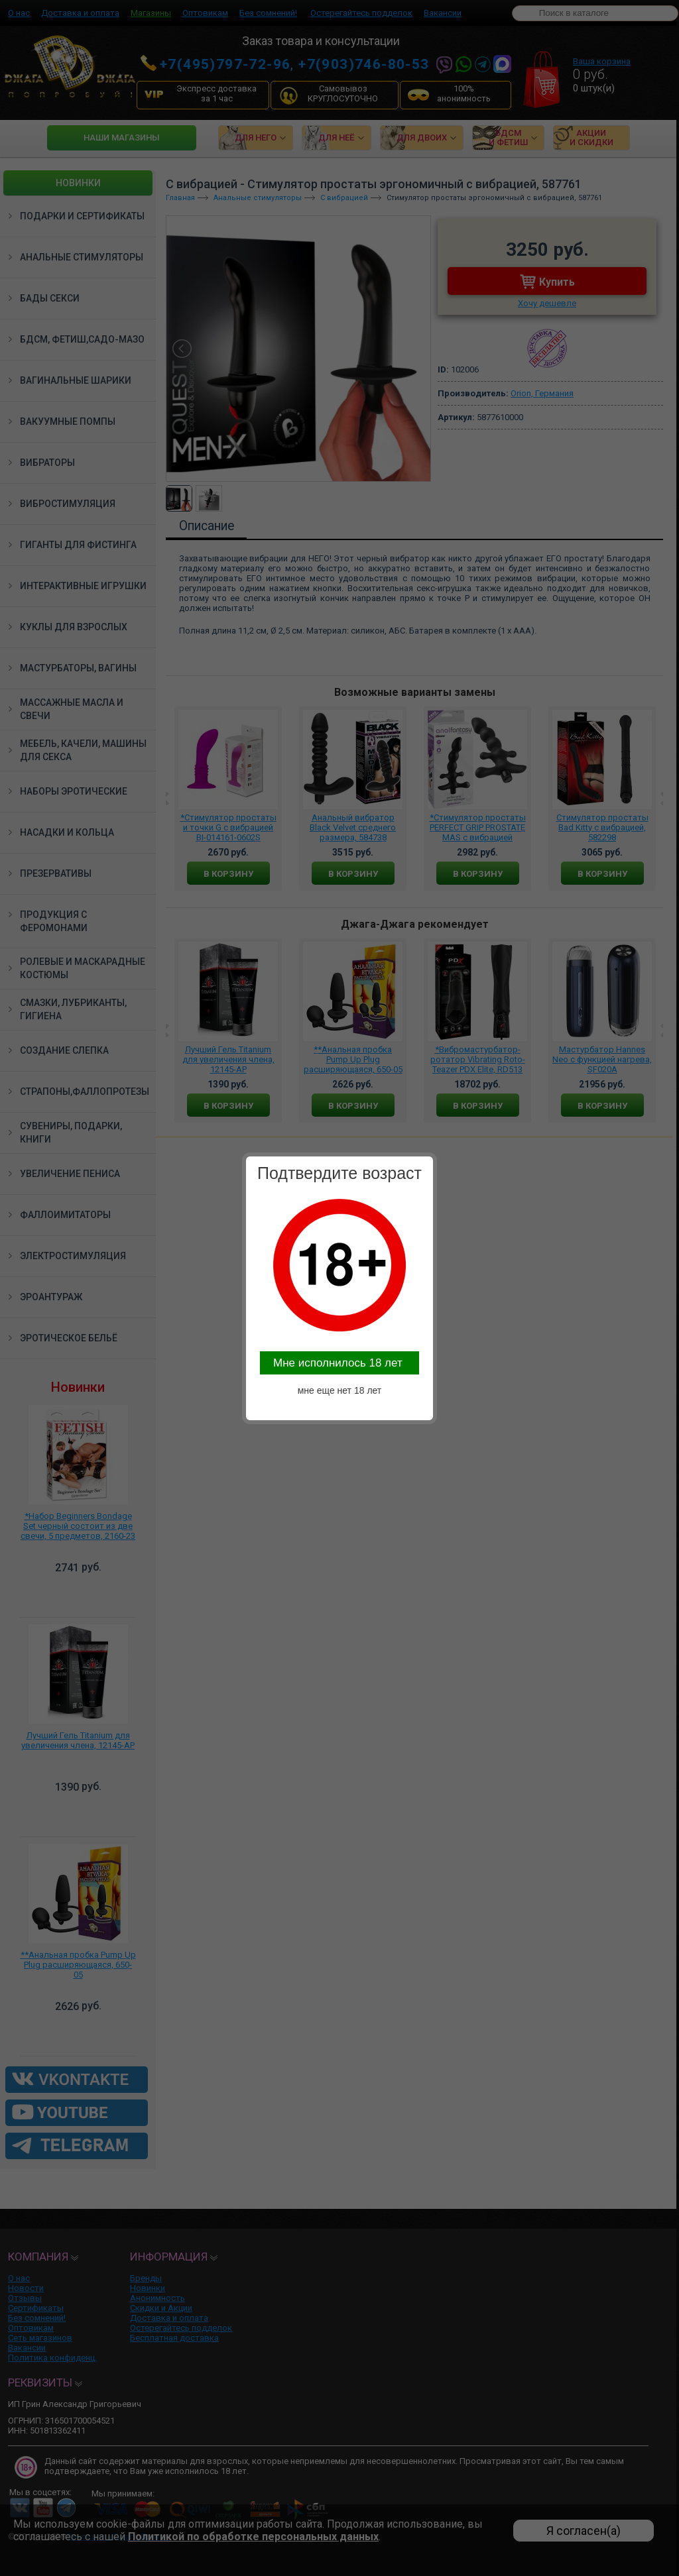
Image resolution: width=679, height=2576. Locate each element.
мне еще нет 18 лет (340, 1390)
